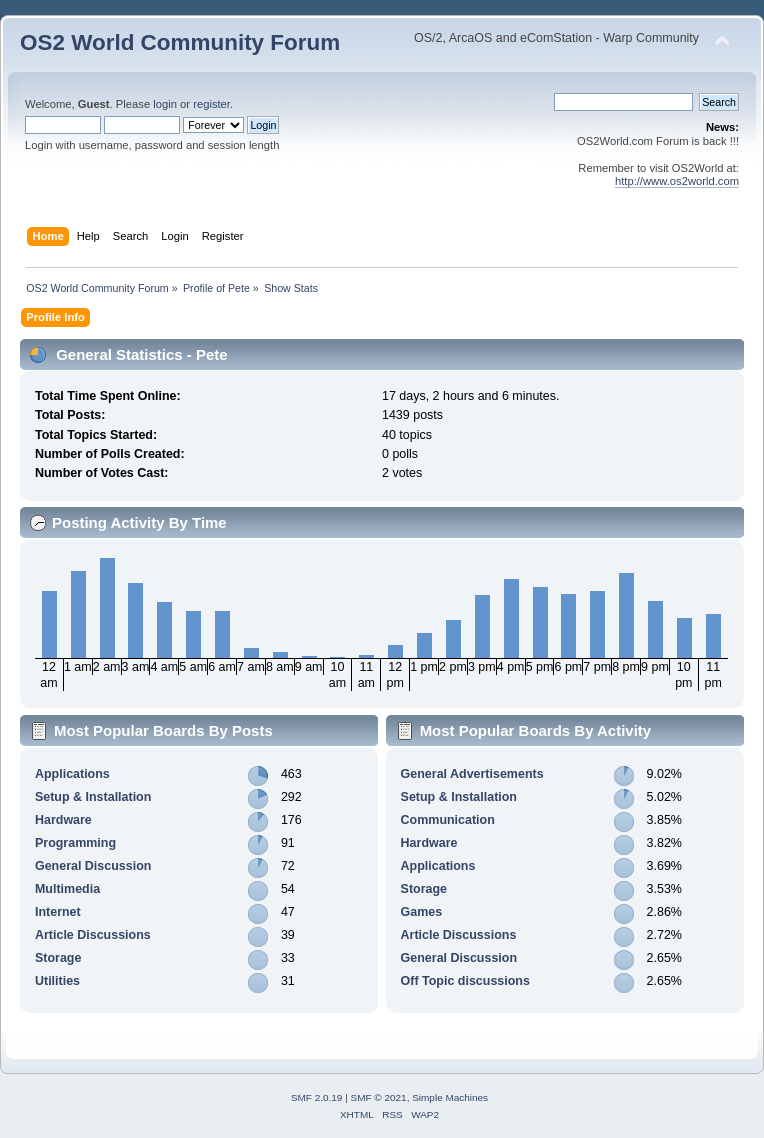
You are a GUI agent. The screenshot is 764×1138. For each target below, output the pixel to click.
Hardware (63, 820)
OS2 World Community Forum (180, 42)
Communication (448, 820)
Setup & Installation (93, 797)
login (165, 104)
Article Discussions (93, 935)
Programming (75, 843)
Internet (58, 912)
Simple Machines (450, 1097)
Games (422, 912)
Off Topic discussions (465, 981)
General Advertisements (472, 774)
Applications (72, 774)
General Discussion (93, 866)
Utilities (57, 981)
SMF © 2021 (379, 1097)
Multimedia (67, 889)
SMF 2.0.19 (317, 1097)
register (211, 104)
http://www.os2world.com (677, 181)
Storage (58, 958)
